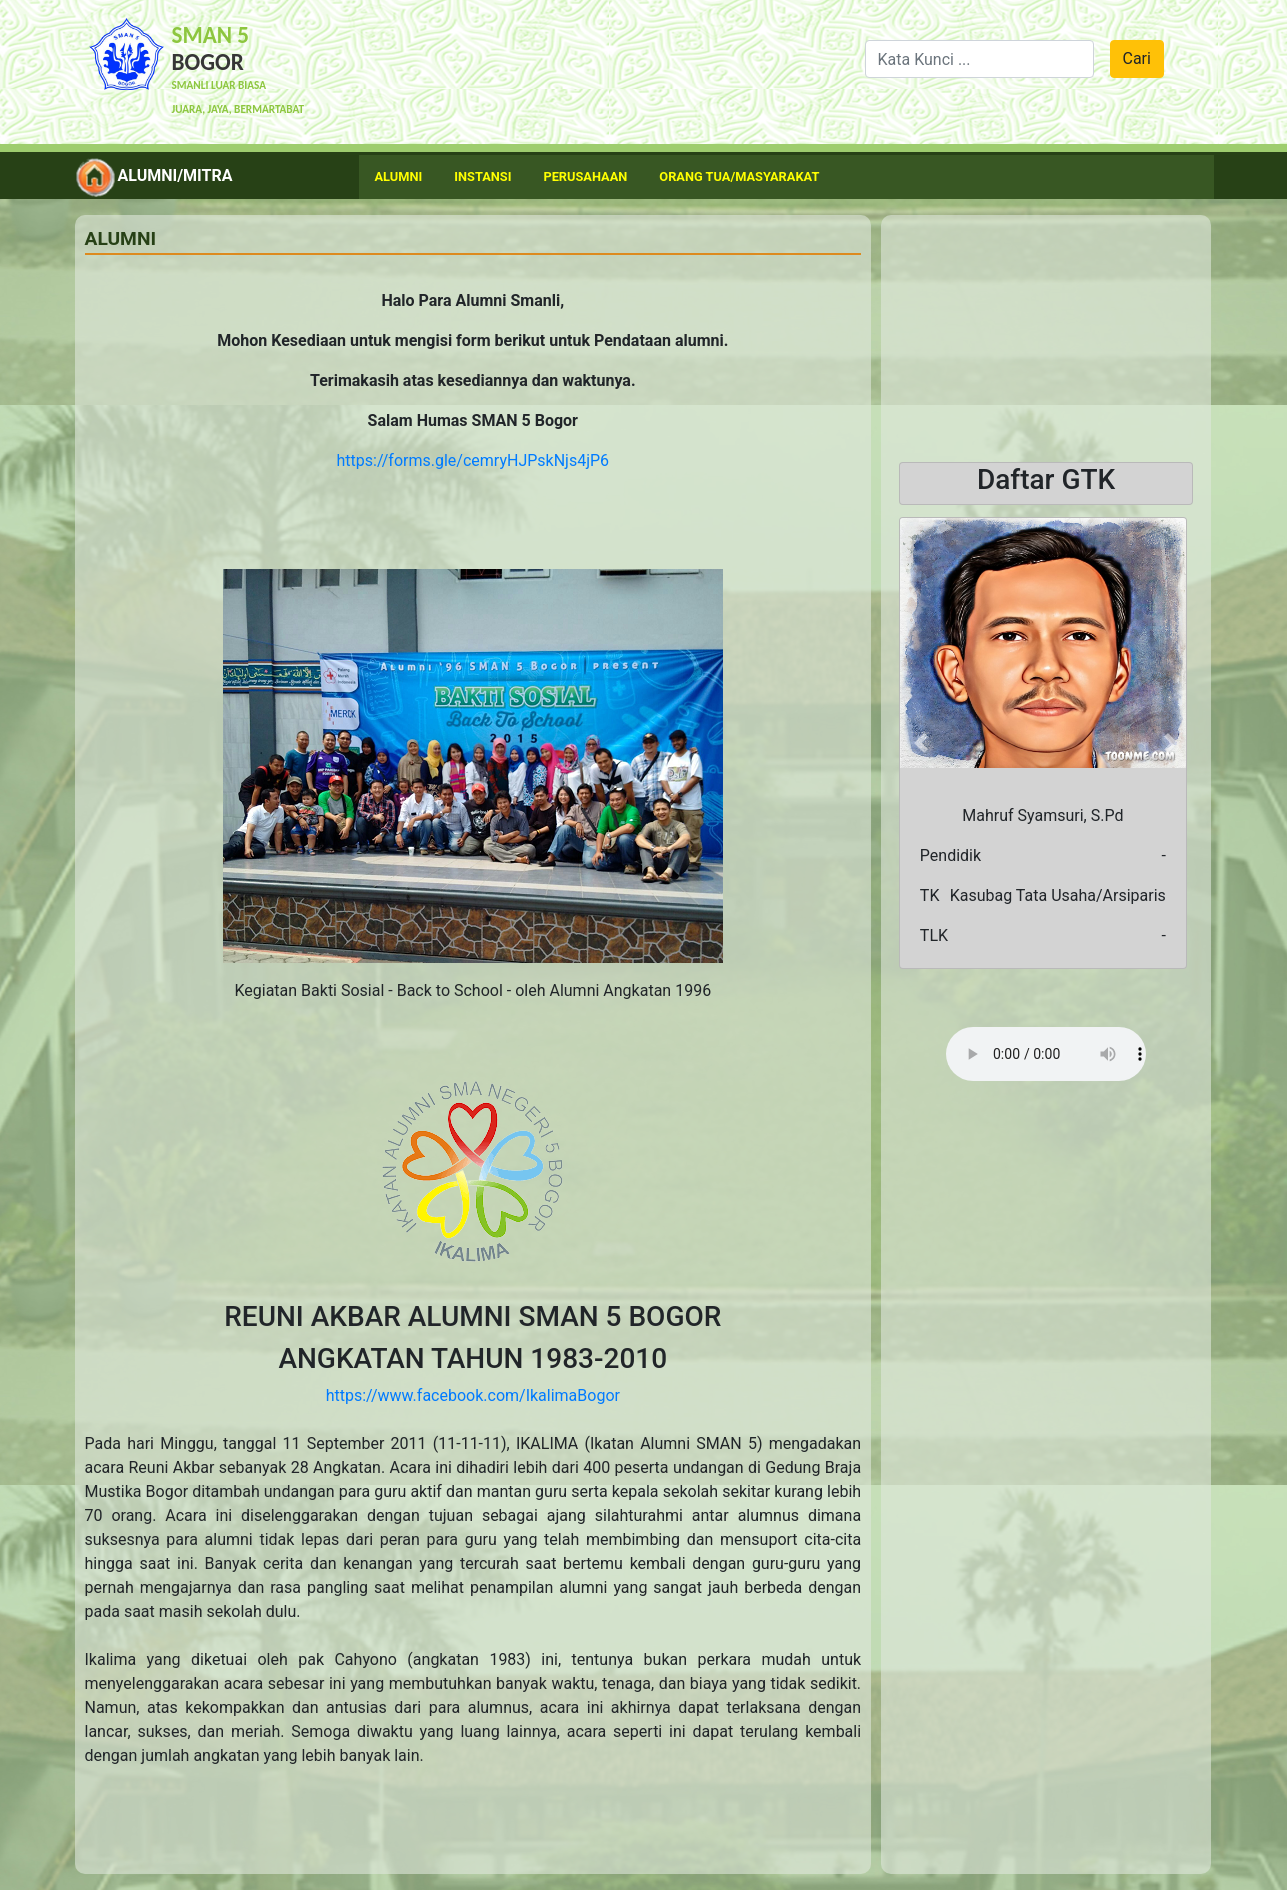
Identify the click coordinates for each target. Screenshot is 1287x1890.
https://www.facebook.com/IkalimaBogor (473, 1395)
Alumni (399, 176)
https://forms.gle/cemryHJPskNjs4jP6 (473, 460)
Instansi (482, 176)
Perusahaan (585, 176)
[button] (921, 743)
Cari (1137, 58)
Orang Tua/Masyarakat (739, 176)
